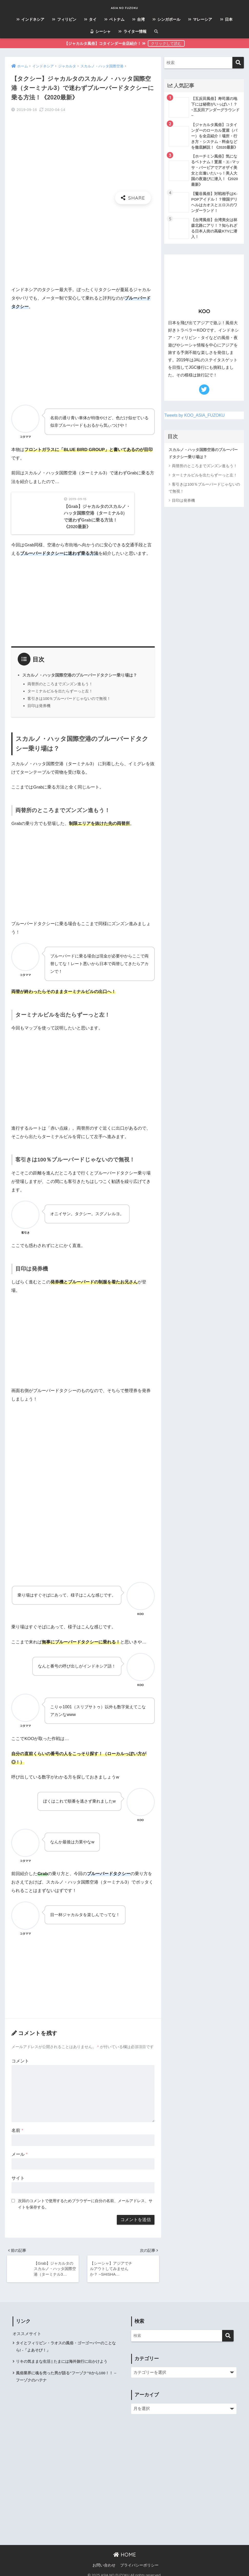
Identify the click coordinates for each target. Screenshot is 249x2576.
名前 (17, 2124)
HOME (124, 2550)
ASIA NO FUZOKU (124, 7)
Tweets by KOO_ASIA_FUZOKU (195, 419)
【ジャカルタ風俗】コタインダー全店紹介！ (105, 43)
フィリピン (64, 19)
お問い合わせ (104, 2561)
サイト (18, 2172)
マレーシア (200, 19)
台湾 (138, 19)
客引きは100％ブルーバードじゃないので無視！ (69, 692)
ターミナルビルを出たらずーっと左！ (60, 685)
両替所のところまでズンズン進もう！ (60, 678)
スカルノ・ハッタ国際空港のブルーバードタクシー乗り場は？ (79, 669)
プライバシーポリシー (139, 2561)
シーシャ (100, 31)
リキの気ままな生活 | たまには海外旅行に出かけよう (64, 2358)
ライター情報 (132, 31)
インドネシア (30, 19)
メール (19, 2148)
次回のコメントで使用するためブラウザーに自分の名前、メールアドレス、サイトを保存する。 (85, 2198)
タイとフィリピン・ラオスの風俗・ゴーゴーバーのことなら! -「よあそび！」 (65, 2342)
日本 (226, 19)
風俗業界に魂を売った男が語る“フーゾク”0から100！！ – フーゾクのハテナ (60, 2373)
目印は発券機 (38, 700)
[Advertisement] (82, 245)
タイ (90, 19)
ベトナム (114, 19)
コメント (20, 2055)
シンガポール (166, 19)
